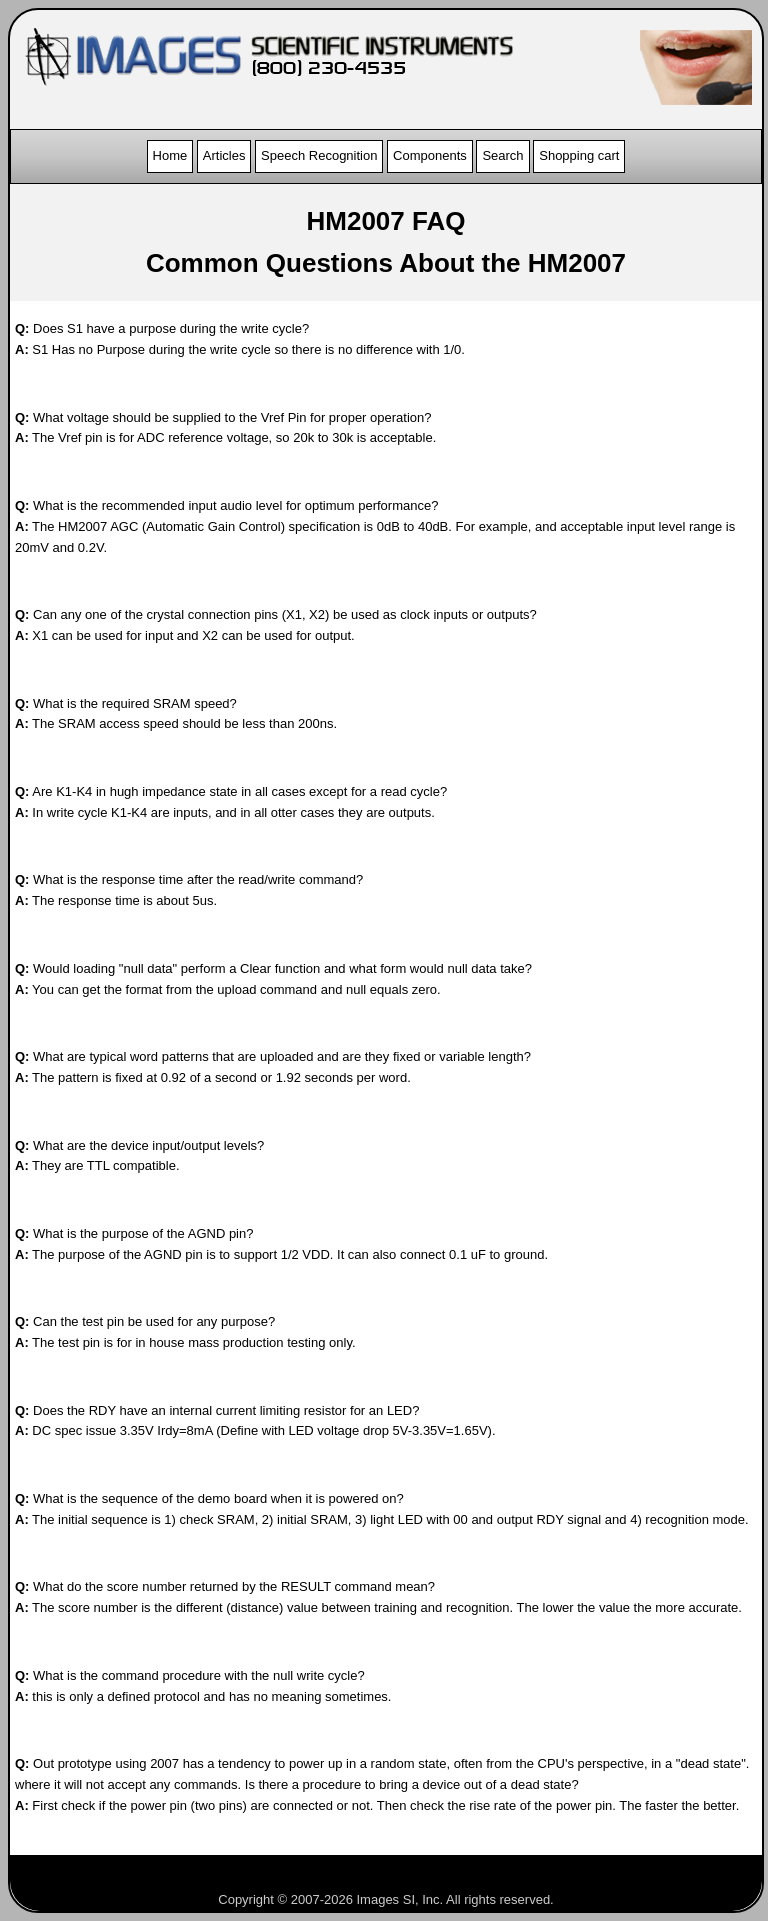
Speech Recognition (319, 155)
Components (430, 155)
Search (502, 155)
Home (170, 155)
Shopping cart (579, 155)
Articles (224, 155)
